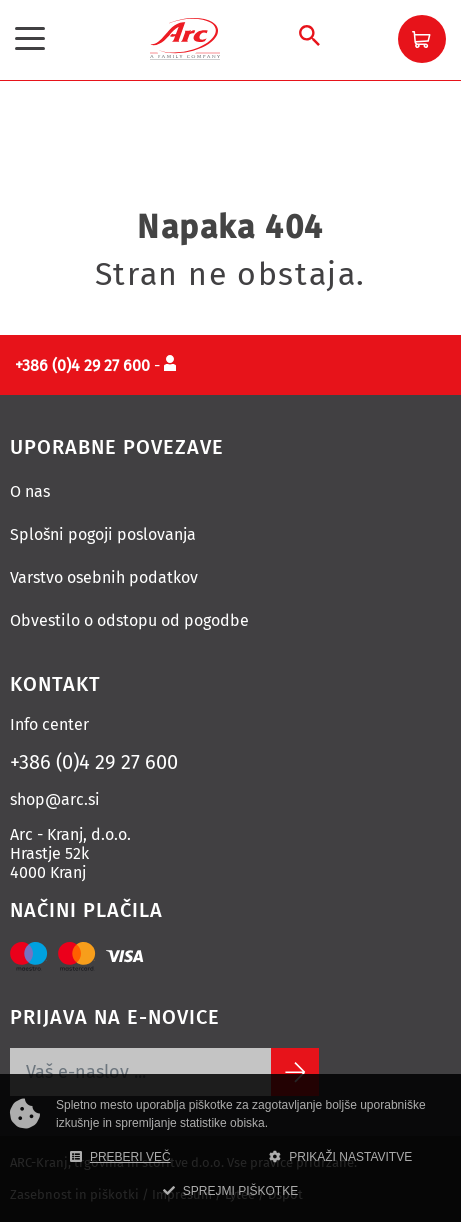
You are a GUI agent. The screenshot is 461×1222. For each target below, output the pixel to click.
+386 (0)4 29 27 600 (94, 762)
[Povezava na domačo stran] (185, 37)
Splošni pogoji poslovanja (103, 534)
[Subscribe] (295, 1072)
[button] (422, 39)
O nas (30, 491)
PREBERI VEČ (120, 1157)
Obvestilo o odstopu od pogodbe (129, 620)
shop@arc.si (55, 799)
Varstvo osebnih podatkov (104, 577)
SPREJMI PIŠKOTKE (230, 1191)
